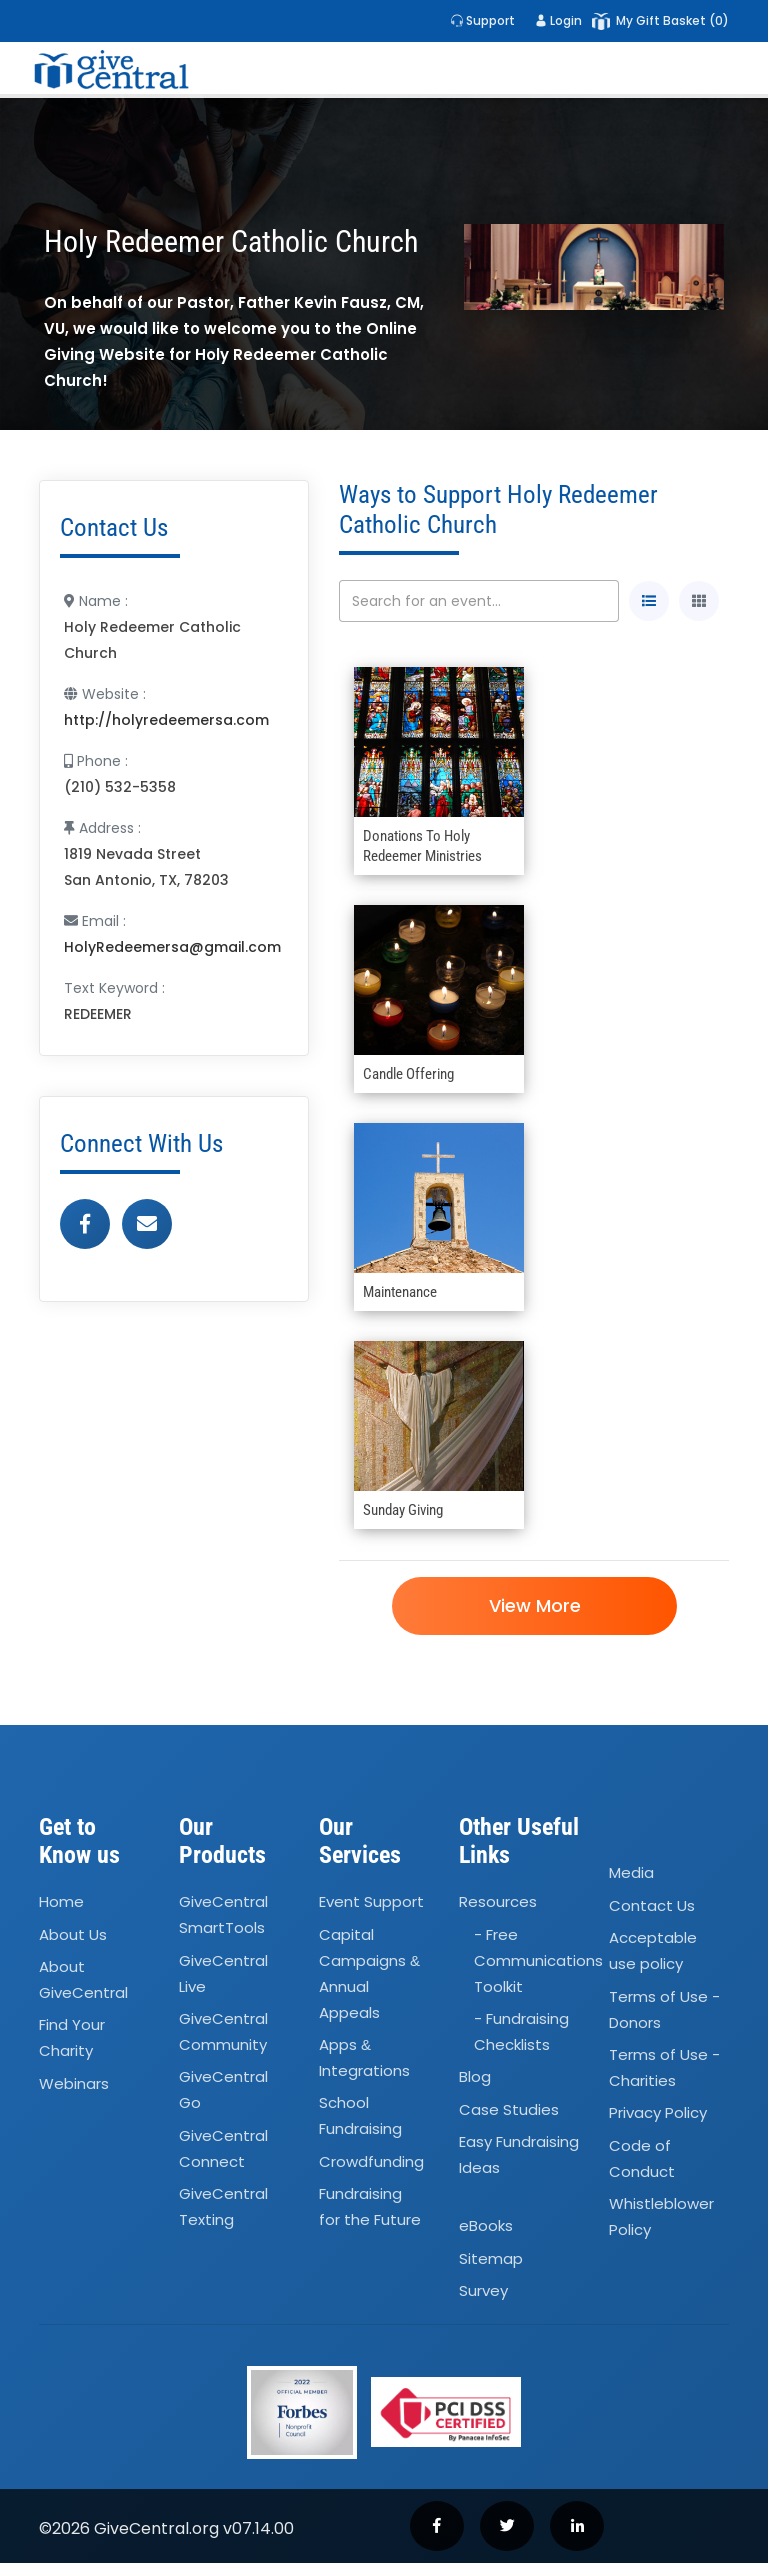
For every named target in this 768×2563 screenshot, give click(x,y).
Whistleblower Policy (661, 2216)
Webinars (74, 2083)
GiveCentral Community (223, 2031)
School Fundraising (360, 2116)
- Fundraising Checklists (521, 2031)
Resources (498, 1901)
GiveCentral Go (223, 2090)
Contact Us (652, 1905)
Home (61, 1901)
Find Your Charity (72, 2038)
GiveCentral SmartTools (223, 1914)
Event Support (371, 1901)
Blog (475, 2077)
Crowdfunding (371, 2161)
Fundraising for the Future (370, 2206)
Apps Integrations (364, 2057)
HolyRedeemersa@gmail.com (172, 947)
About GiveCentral (83, 1979)
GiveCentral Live (223, 1973)
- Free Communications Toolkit (538, 1960)
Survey (483, 2290)
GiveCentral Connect (223, 2148)
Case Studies (509, 2109)
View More (534, 1605)
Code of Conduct (642, 2158)
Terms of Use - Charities (664, 2067)
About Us (73, 1934)
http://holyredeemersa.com (166, 720)
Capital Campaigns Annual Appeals (369, 1973)
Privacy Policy (658, 2112)
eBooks (486, 2226)
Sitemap (491, 2258)
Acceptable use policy (653, 1950)
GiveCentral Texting (223, 2206)
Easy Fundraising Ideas (519, 2154)
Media (631, 1873)
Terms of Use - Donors (664, 2009)
